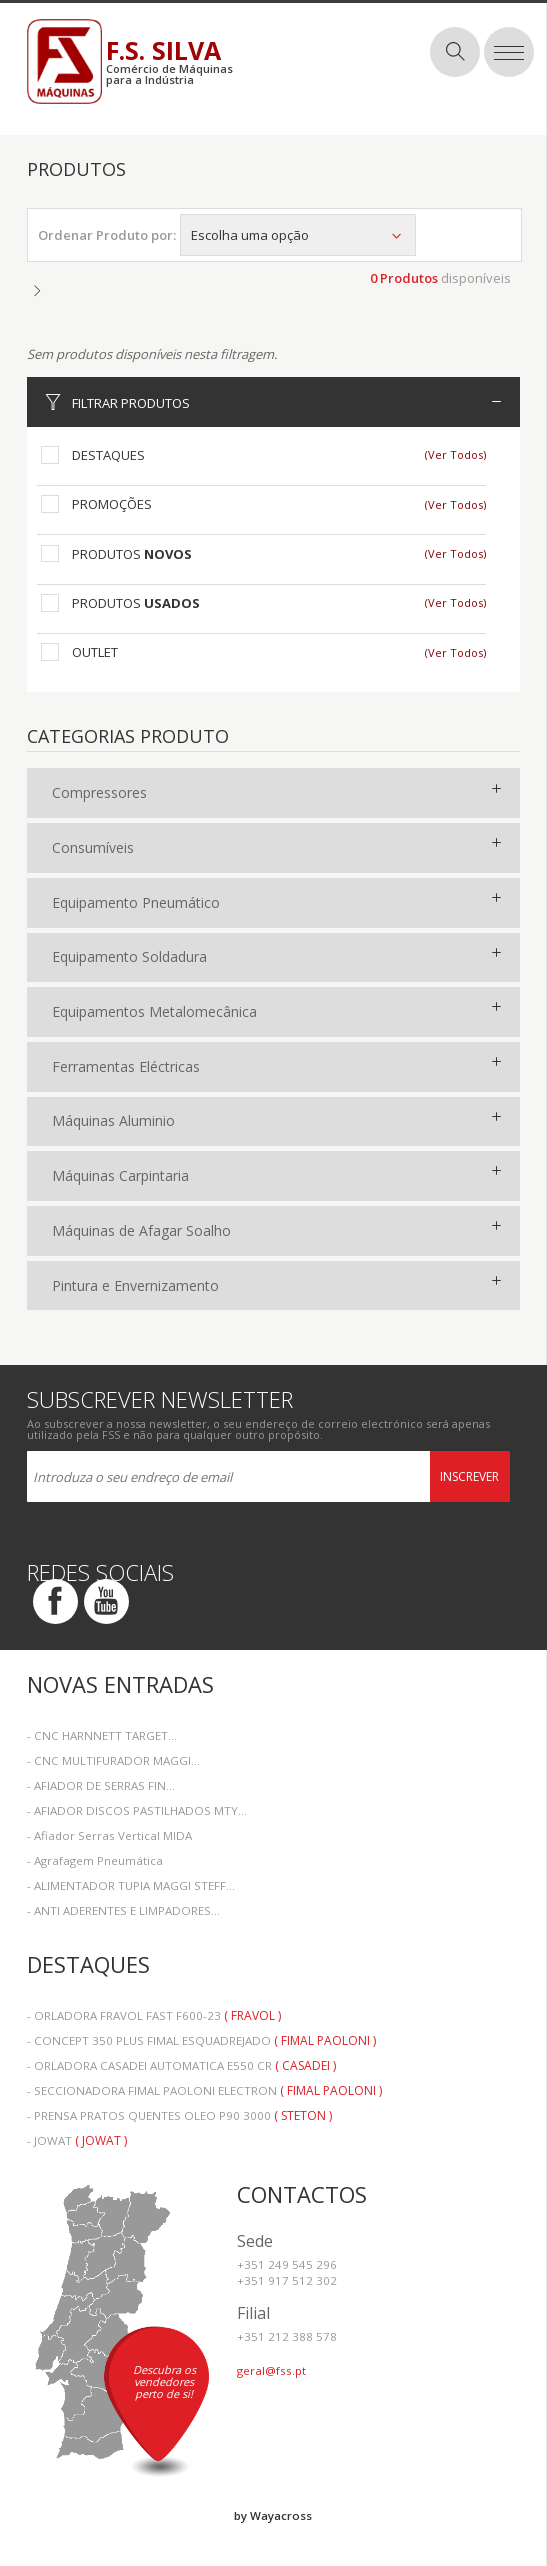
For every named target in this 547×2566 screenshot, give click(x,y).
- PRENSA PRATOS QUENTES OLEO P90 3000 (179, 2115)
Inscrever (469, 1476)
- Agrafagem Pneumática (95, 1860)
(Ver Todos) (455, 454)
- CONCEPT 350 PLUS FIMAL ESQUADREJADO (201, 2040)
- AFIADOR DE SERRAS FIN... (101, 1785)
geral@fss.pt (271, 2370)
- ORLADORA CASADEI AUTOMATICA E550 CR (181, 2065)
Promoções (112, 504)
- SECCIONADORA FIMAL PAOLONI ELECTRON (204, 2090)
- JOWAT (77, 2140)
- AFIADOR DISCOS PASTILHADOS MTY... (137, 1810)
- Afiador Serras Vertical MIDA (109, 1835)
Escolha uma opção (298, 235)
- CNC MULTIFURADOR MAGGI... (113, 1760)
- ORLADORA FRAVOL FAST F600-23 (154, 2015)
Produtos (132, 554)
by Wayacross (273, 2515)
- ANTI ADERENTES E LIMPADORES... (123, 1910)
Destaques (108, 455)
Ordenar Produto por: (107, 235)
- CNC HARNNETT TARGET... (102, 1735)
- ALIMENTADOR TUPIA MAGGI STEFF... (131, 1885)
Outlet (95, 652)
